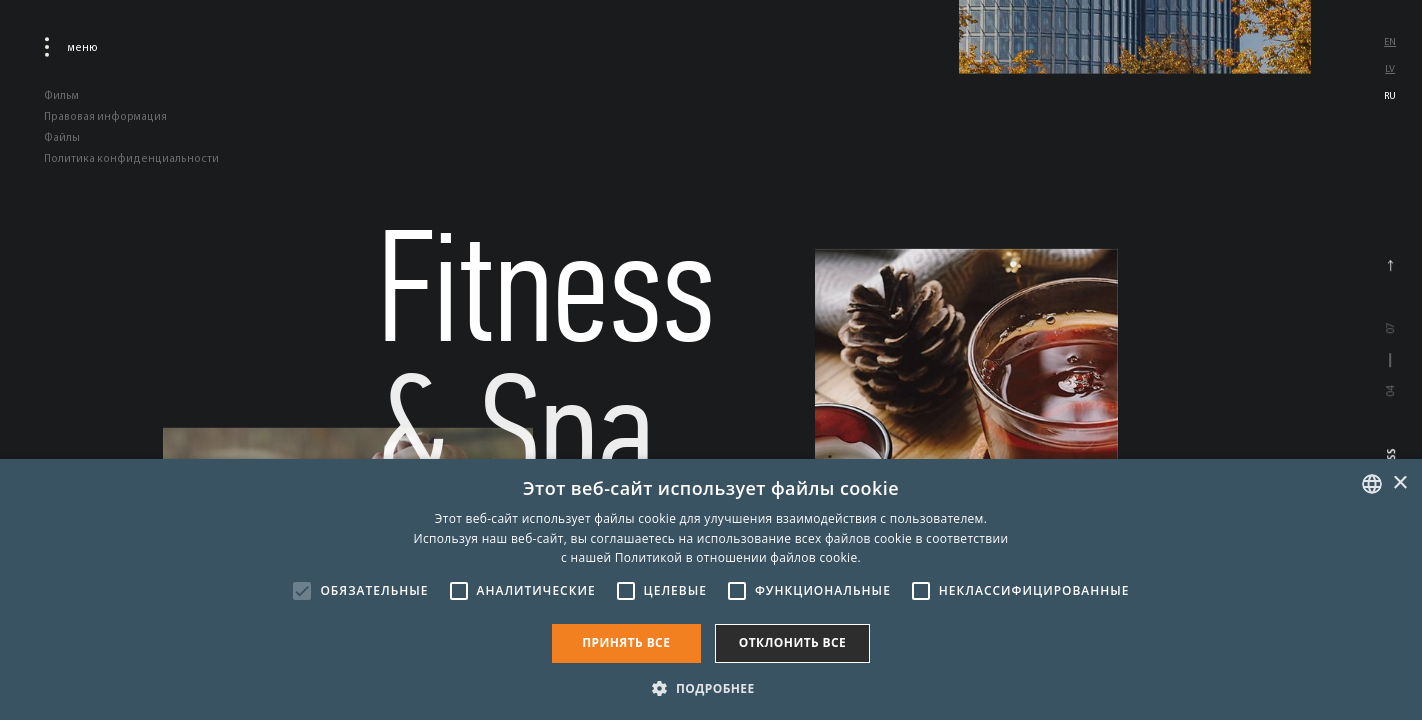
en (1390, 41)
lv (1390, 68)
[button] (710, 687)
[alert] (711, 589)
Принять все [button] (626, 642)
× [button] (1399, 483)
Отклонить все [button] (792, 642)
